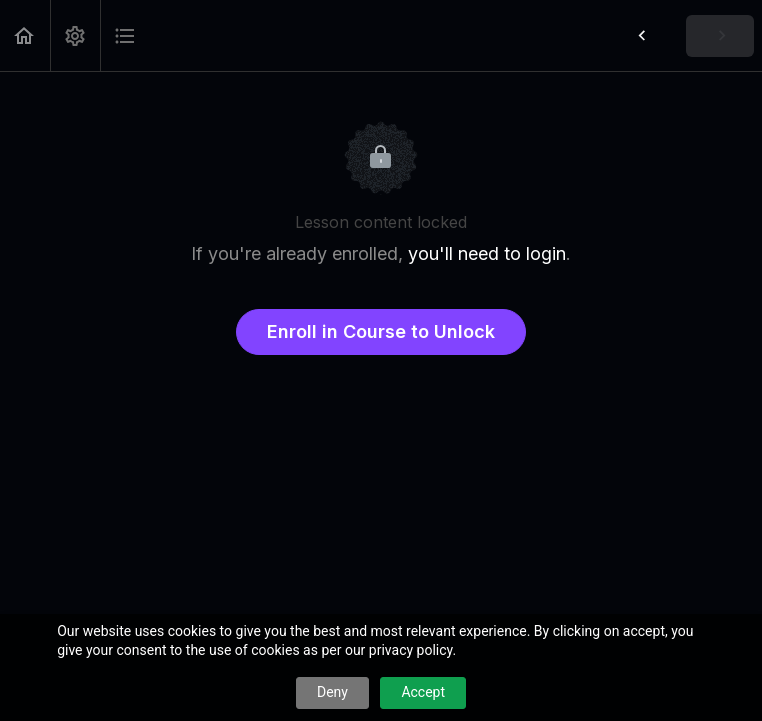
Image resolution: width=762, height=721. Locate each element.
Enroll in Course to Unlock (381, 331)
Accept (423, 692)
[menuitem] (75, 35)
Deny (332, 692)
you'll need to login (487, 253)
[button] (25, 35)
